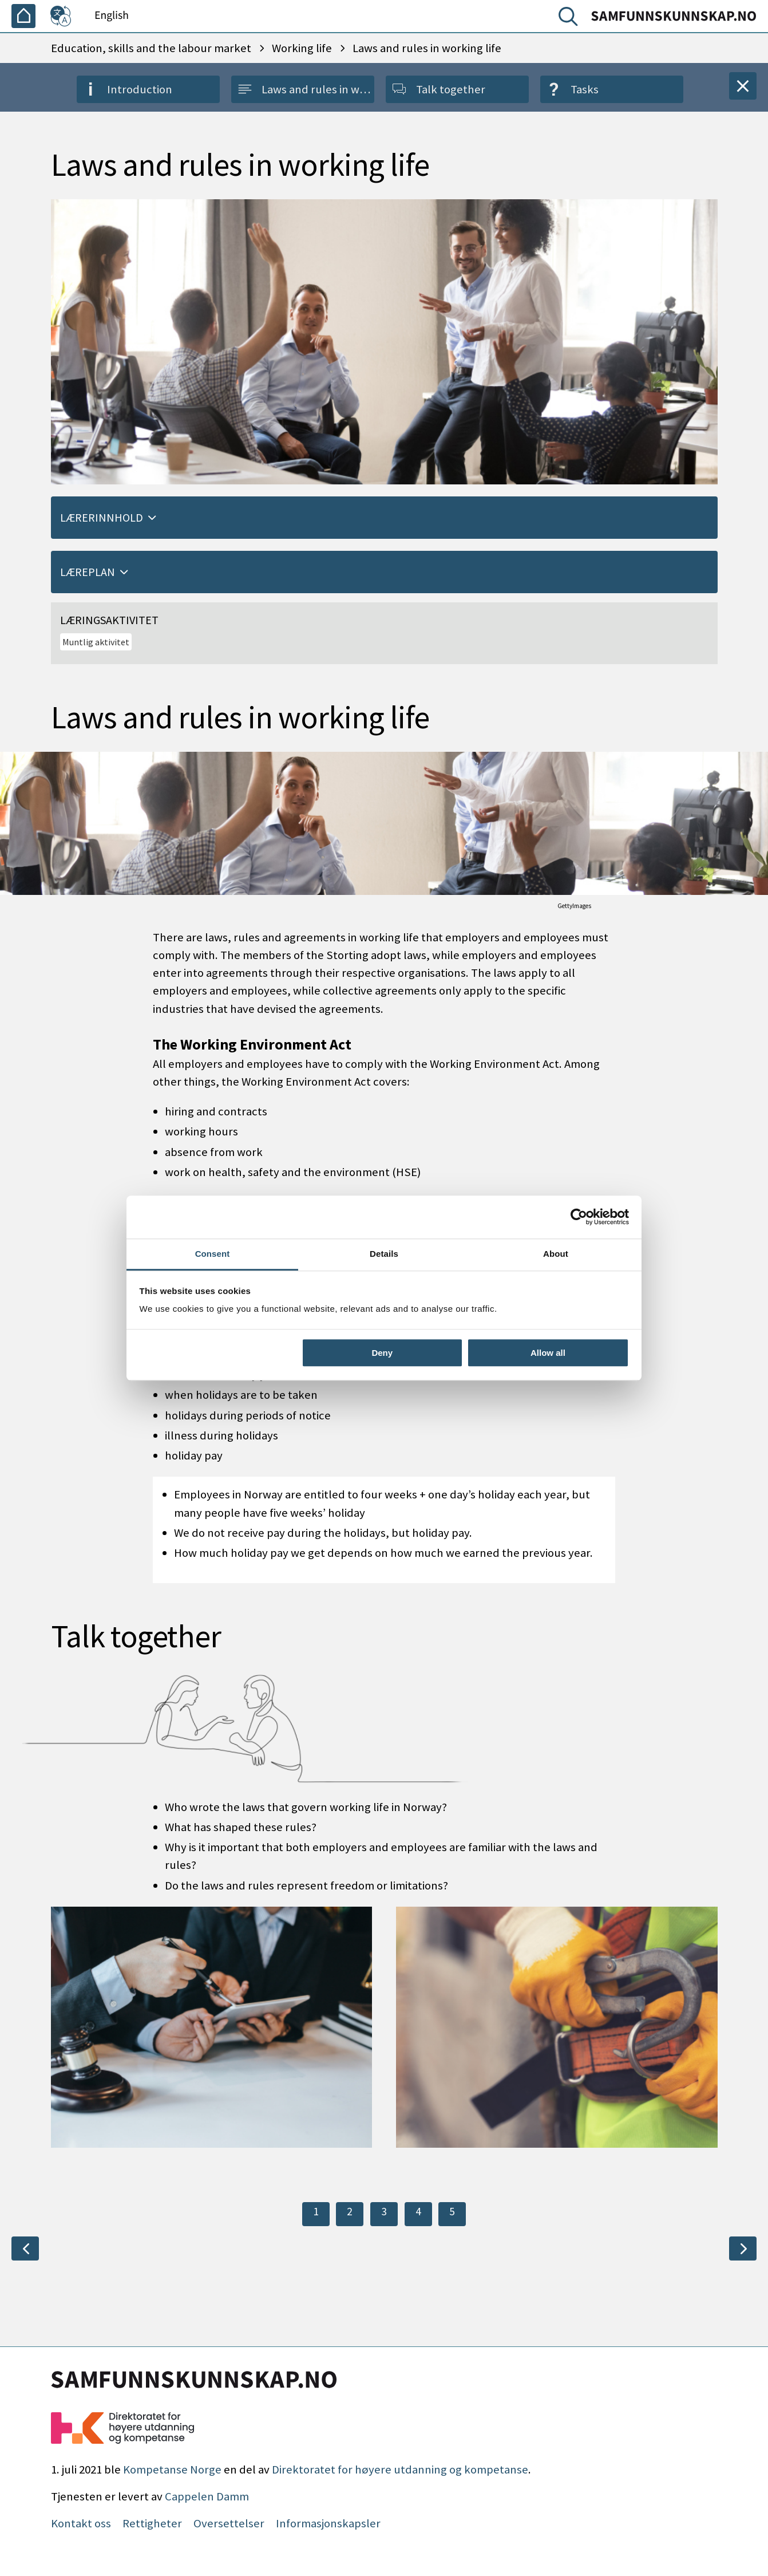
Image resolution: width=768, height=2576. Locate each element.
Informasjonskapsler (328, 2523)
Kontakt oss (81, 2523)
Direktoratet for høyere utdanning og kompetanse (400, 2469)
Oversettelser (228, 2523)
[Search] (571, 19)
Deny (382, 1353)
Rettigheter (152, 2523)
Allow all (548, 1353)
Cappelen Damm (207, 2496)
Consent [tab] (212, 1254)
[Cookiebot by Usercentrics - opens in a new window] (579, 1216)
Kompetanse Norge (172, 2469)
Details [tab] (384, 1254)
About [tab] (555, 1254)
